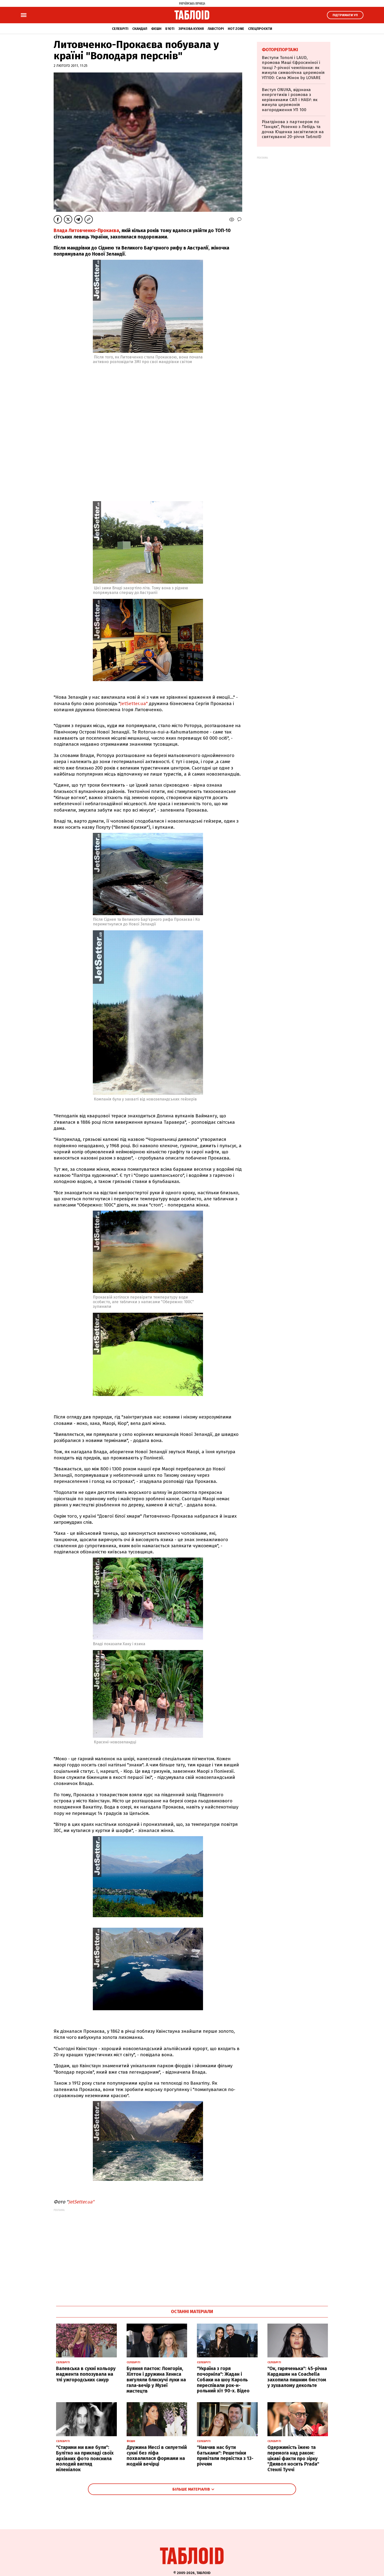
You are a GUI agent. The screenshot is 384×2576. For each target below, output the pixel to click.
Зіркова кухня (191, 29)
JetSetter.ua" (134, 703)
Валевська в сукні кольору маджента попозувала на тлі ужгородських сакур (86, 2374)
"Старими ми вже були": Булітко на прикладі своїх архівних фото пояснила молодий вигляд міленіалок (85, 2458)
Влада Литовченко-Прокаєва (86, 230)
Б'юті (169, 29)
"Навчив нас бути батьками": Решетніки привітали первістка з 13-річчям (225, 2456)
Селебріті (120, 29)
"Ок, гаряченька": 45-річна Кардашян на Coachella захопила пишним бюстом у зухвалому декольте (297, 2377)
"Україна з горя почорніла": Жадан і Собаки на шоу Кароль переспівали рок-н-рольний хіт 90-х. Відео (223, 2380)
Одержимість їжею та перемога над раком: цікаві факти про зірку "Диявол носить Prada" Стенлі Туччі (293, 2458)
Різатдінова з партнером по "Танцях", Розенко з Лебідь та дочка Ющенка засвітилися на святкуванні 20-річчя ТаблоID (293, 129)
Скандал (139, 29)
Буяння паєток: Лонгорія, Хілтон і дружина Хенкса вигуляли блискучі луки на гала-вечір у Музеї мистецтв (156, 2380)
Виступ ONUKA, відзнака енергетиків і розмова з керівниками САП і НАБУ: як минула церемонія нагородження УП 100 (289, 99)
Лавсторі (216, 29)
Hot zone (236, 29)
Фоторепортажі (280, 49)
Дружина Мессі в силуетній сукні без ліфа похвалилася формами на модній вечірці (157, 2456)
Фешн (156, 29)
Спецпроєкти (260, 29)
